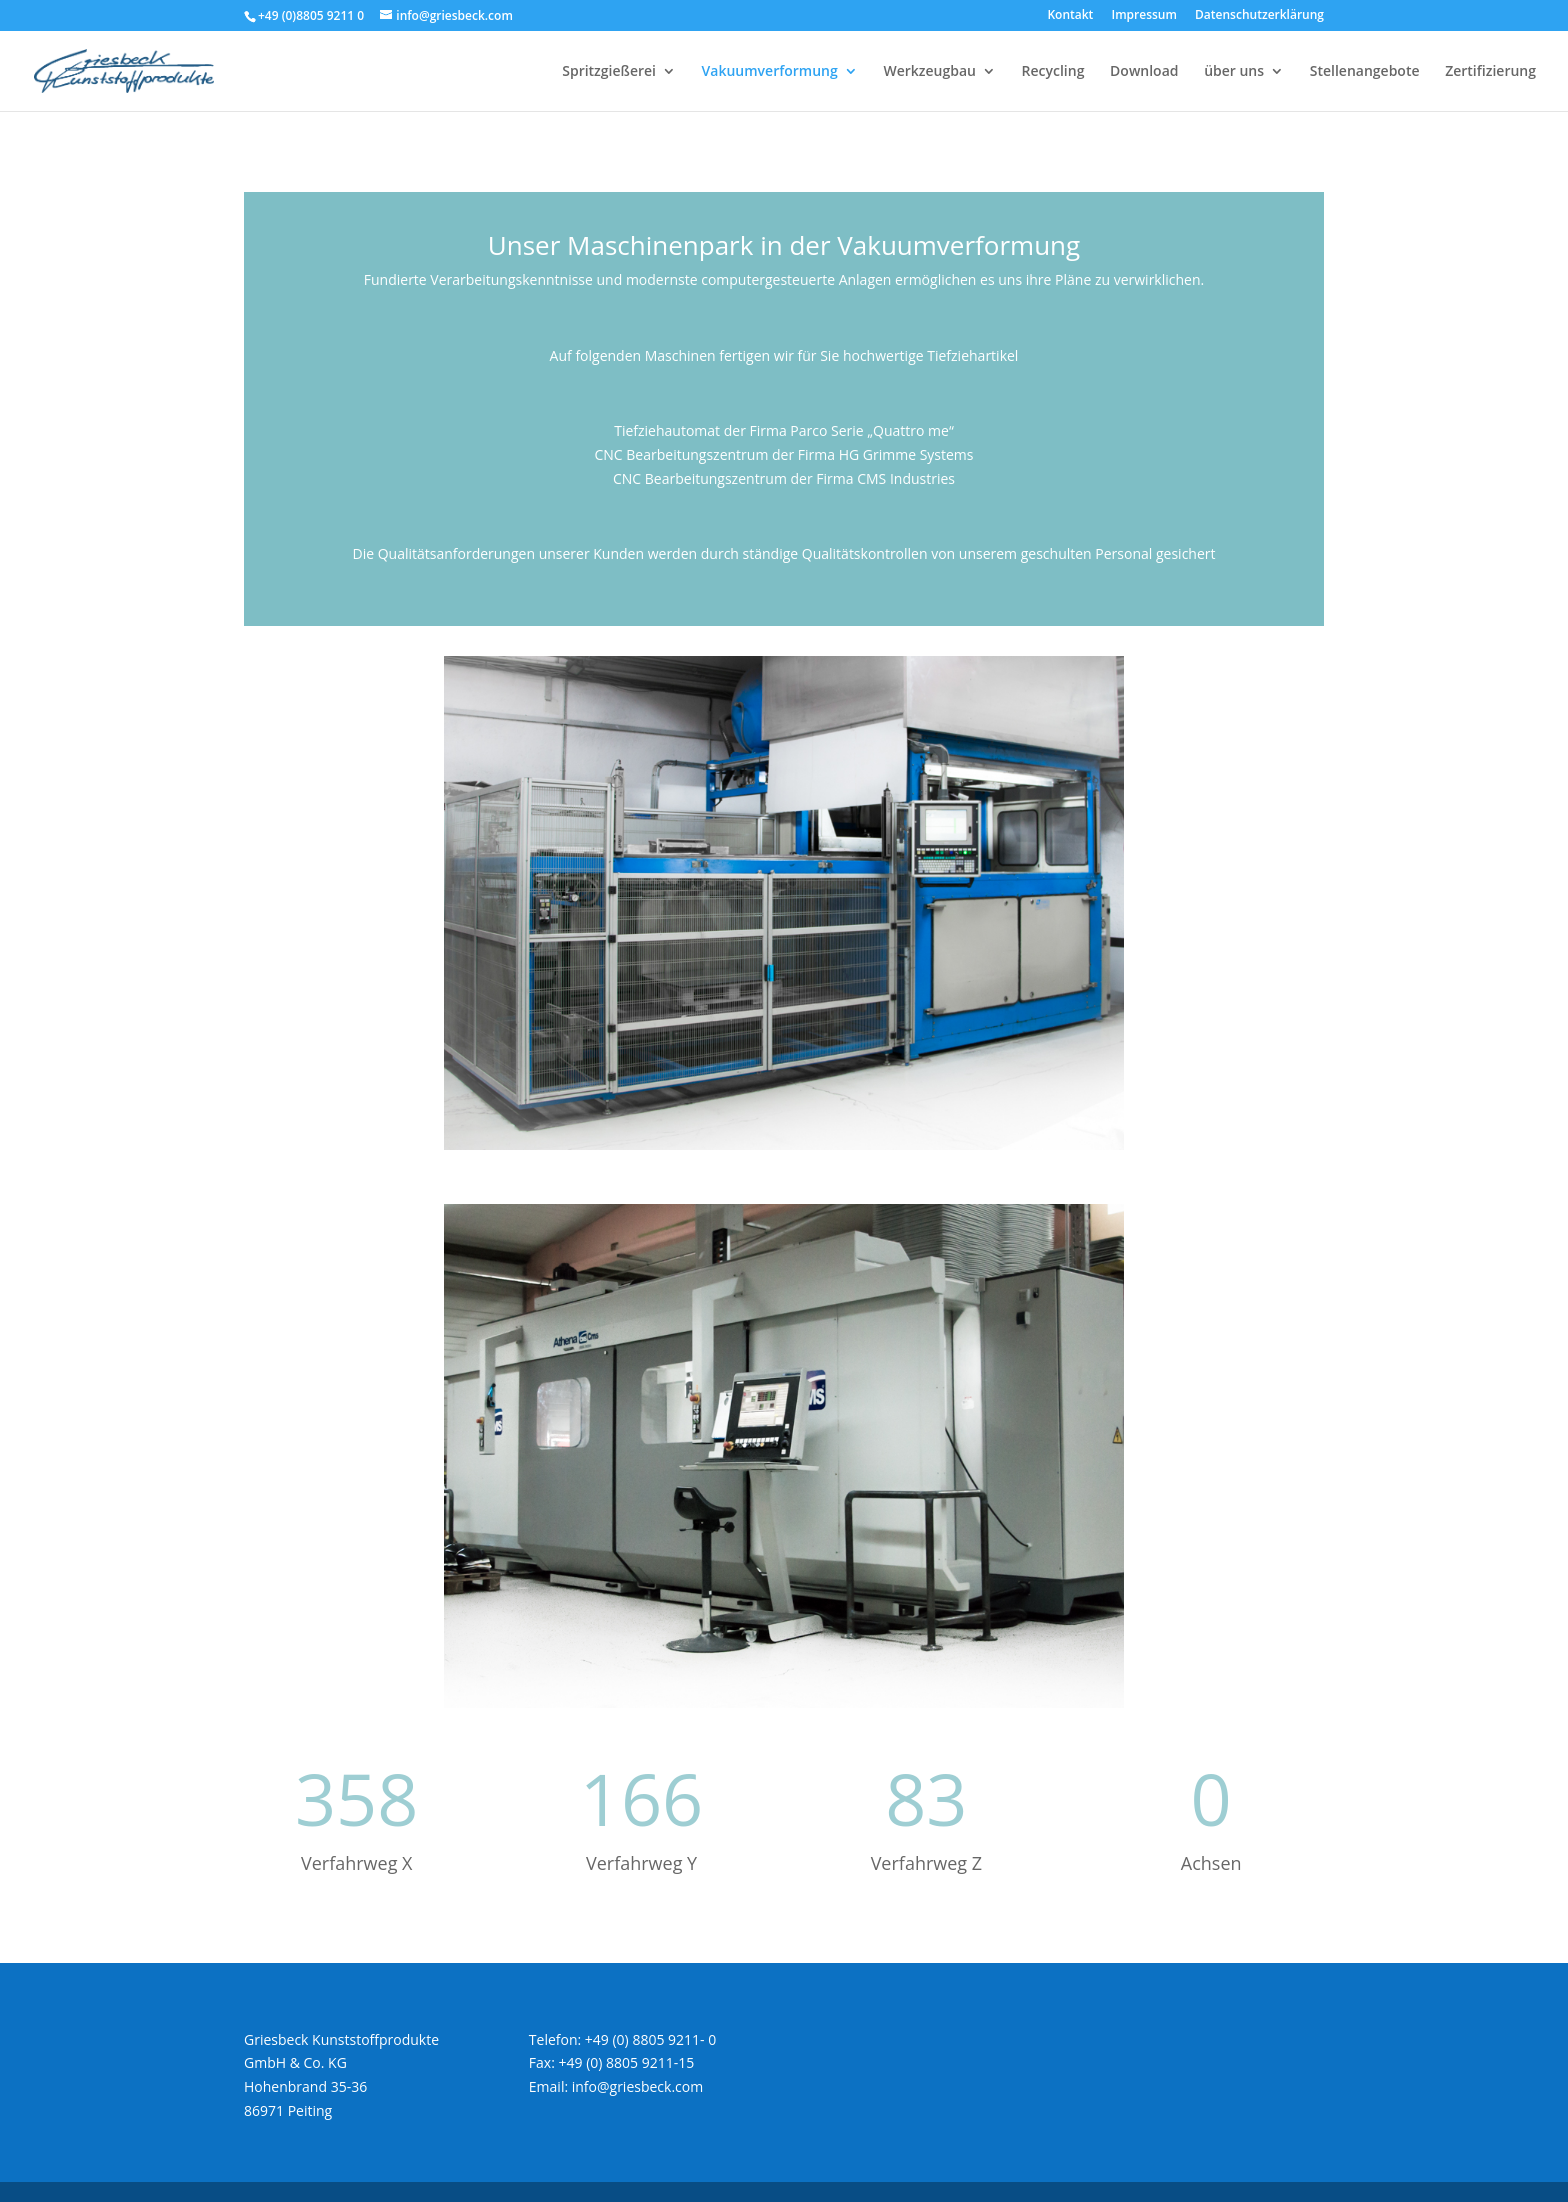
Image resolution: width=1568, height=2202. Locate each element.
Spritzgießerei (609, 72)
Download (1144, 72)
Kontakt (1070, 16)
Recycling (1053, 72)
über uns (1234, 72)
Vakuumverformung (770, 72)
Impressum (1144, 16)
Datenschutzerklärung (1259, 16)
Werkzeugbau (929, 72)
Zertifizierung (1490, 72)
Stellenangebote (1365, 72)
